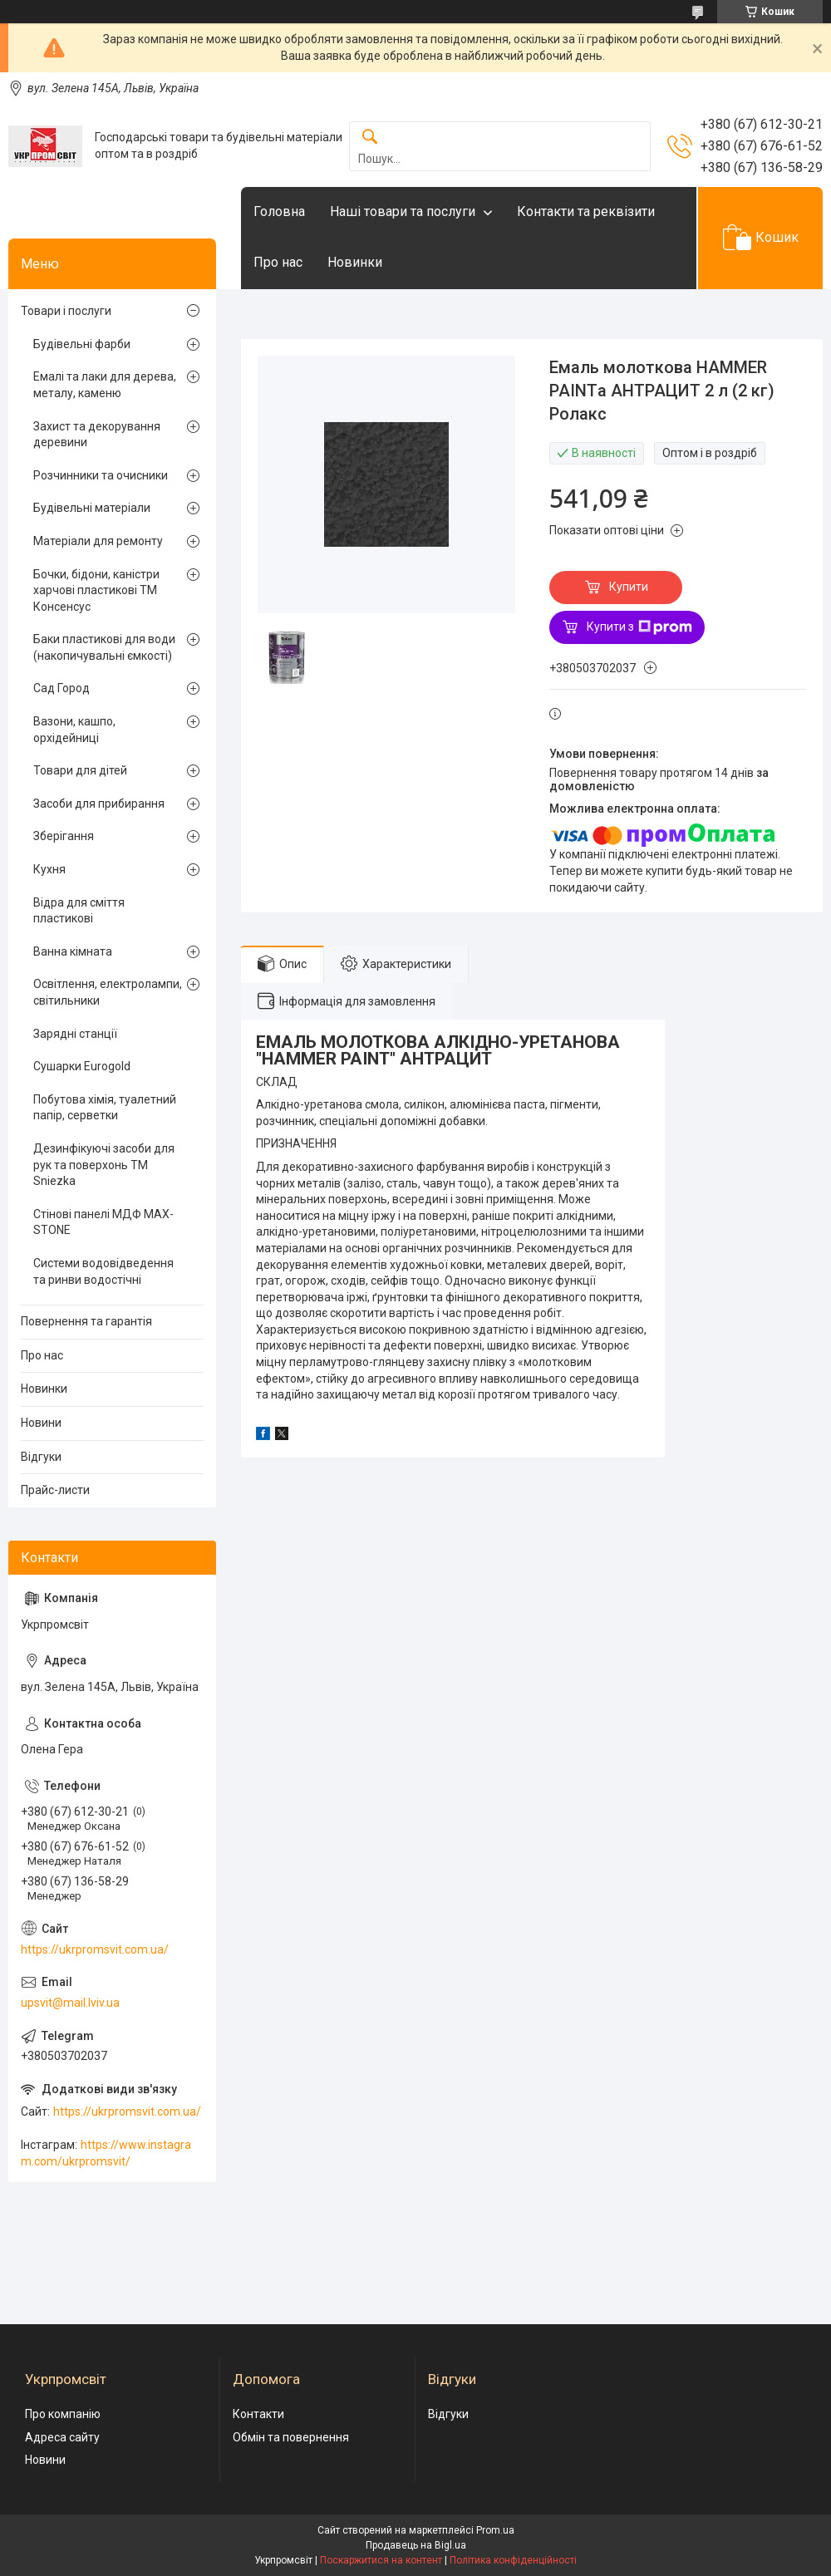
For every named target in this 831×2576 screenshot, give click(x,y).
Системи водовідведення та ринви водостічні (103, 1271)
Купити (628, 586)
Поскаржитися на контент (381, 2560)
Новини (41, 1422)
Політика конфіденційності (513, 2560)
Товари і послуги (66, 310)
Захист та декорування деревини (96, 435)
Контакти (258, 2414)
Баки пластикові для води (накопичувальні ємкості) (104, 647)
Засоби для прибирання (99, 803)
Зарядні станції (75, 1033)
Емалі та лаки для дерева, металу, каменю (104, 385)
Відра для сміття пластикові (79, 911)
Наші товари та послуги (402, 211)
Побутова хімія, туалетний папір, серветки (104, 1108)
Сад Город (61, 688)
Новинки (354, 262)
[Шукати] (369, 137)
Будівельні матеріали (91, 507)
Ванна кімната (72, 951)
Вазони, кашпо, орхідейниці (74, 730)
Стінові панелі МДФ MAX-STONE (103, 1222)
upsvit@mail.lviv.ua (70, 2002)
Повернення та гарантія (86, 1321)
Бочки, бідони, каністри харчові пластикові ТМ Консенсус (96, 590)
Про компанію (63, 2414)
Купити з (639, 627)
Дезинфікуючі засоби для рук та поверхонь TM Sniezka (104, 1164)
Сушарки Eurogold (81, 1066)
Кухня (49, 869)
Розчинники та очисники (100, 475)
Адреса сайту (62, 2437)
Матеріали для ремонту (98, 541)
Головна (279, 211)
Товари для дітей (80, 770)
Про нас (277, 262)
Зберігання (63, 836)
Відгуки (41, 1456)
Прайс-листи (55, 1490)
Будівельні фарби (81, 344)
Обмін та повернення (291, 2437)
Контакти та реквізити (586, 211)
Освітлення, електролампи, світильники (107, 992)
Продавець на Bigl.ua (416, 2545)
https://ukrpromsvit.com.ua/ (95, 1949)
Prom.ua (495, 2530)
